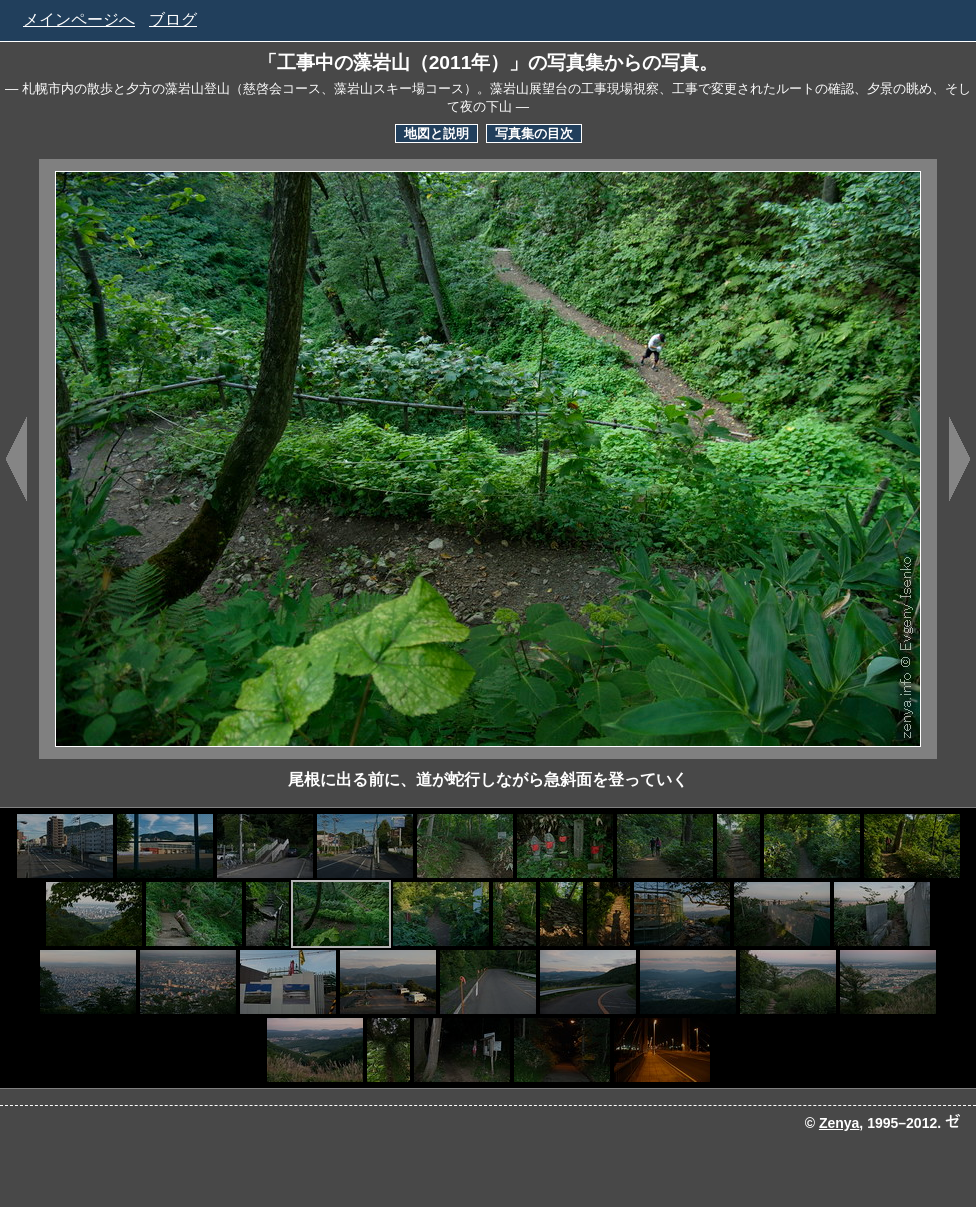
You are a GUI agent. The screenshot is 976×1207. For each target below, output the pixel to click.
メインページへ (79, 19)
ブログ (173, 19)
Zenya (839, 1123)
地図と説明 (436, 133)
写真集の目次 (534, 133)
